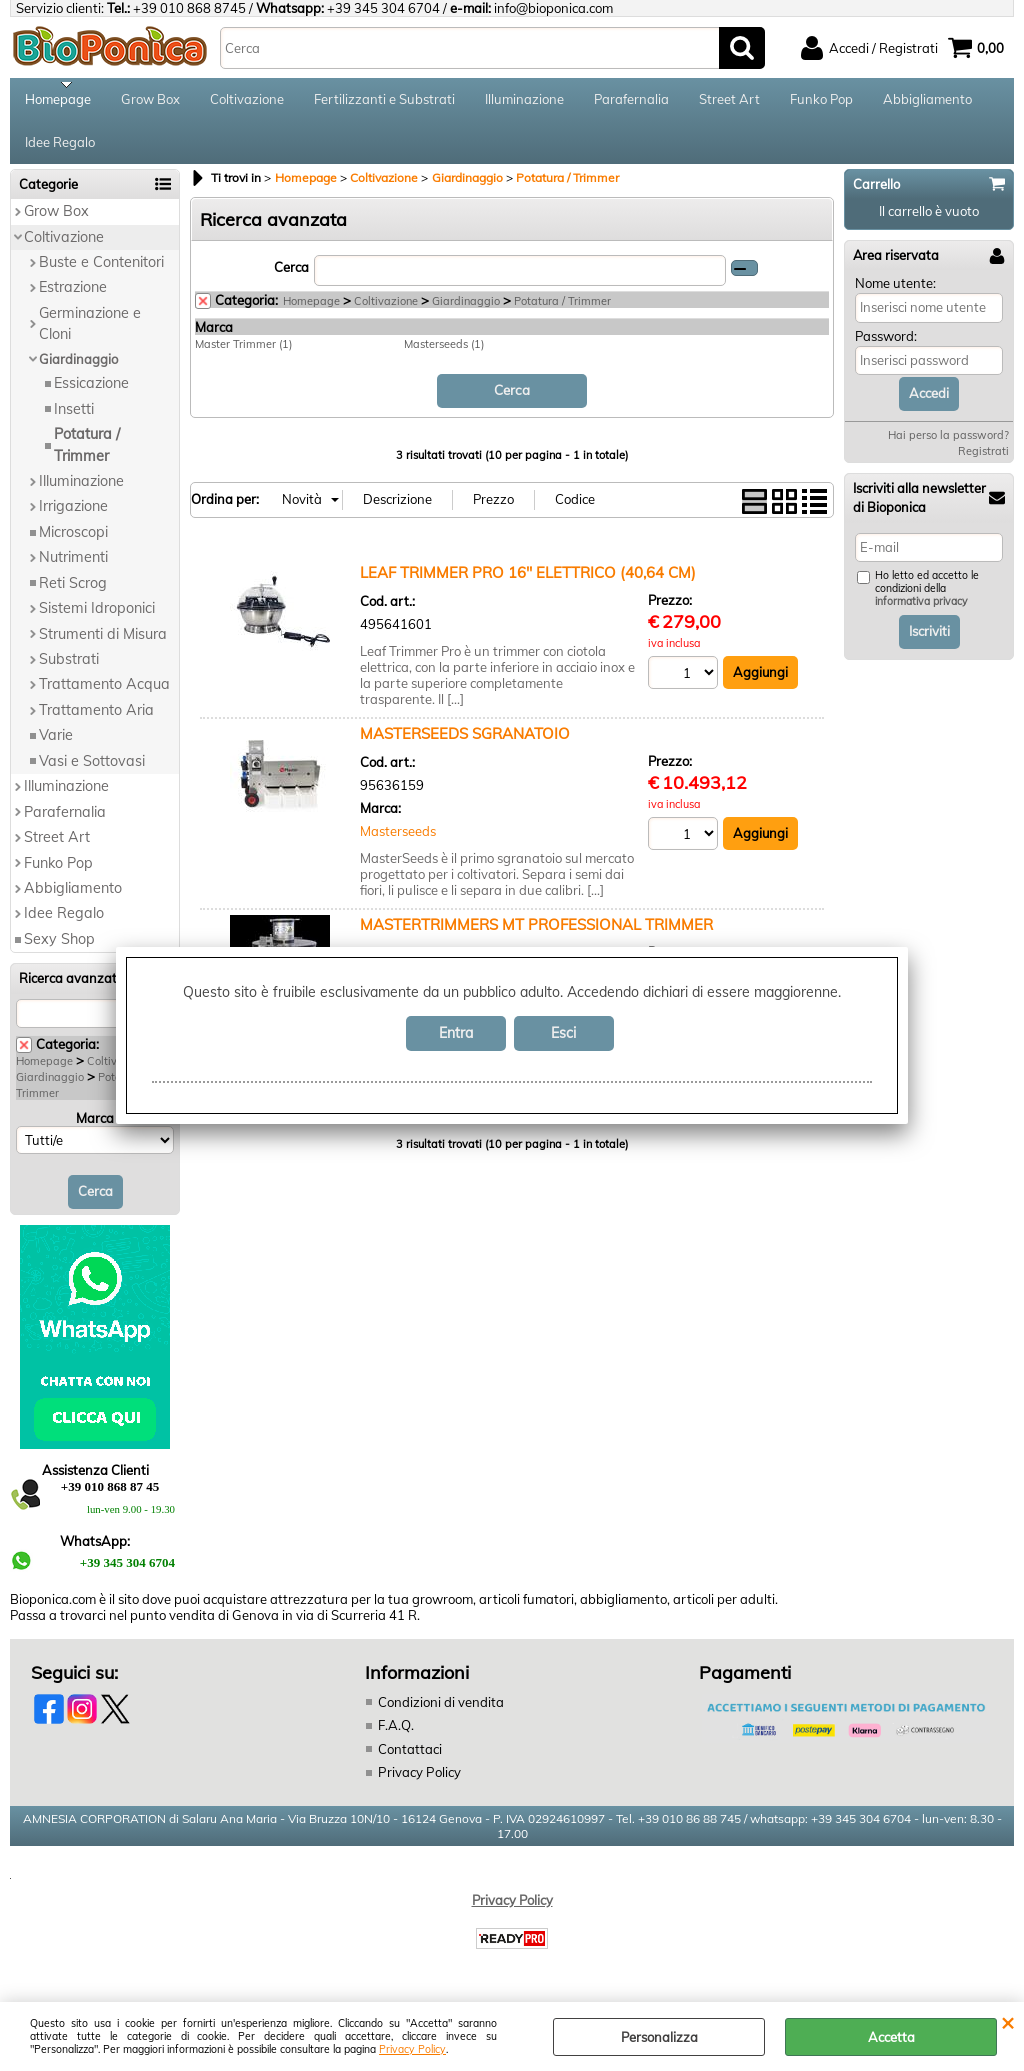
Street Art (729, 102)
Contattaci (410, 1762)
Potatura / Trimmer (87, 457)
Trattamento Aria (96, 723)
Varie (56, 749)
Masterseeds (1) (444, 357)
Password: (886, 349)
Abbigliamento (927, 102)
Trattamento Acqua (104, 698)
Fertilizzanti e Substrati (384, 102)
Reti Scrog (73, 596)
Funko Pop (821, 102)
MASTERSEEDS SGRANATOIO (465, 745)
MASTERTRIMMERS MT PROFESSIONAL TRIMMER (536, 936)
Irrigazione (73, 520)
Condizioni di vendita (441, 1715)
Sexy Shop (59, 952)
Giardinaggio (78, 372)
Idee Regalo (60, 152)
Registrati (983, 464)
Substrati (69, 672)
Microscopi (73, 545)
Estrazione (73, 301)
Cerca (291, 280)
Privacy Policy (412, 2049)
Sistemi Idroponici (97, 621)
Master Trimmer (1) (243, 357)
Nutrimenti (73, 571)
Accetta (891, 2037)
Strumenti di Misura (103, 647)
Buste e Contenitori (101, 275)
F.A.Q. (396, 1738)
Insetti (74, 422)
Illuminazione (524, 102)
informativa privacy (921, 614)
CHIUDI (1007, 2022)
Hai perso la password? (948, 448)
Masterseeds (398, 844)
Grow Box (150, 102)
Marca (95, 1131)
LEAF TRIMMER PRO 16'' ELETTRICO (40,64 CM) (528, 584)
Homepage (58, 102)
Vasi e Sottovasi (92, 774)
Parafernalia (631, 102)
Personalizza (659, 2037)
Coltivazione (247, 102)
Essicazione (91, 396)
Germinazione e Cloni (90, 336)
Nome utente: (895, 297)
